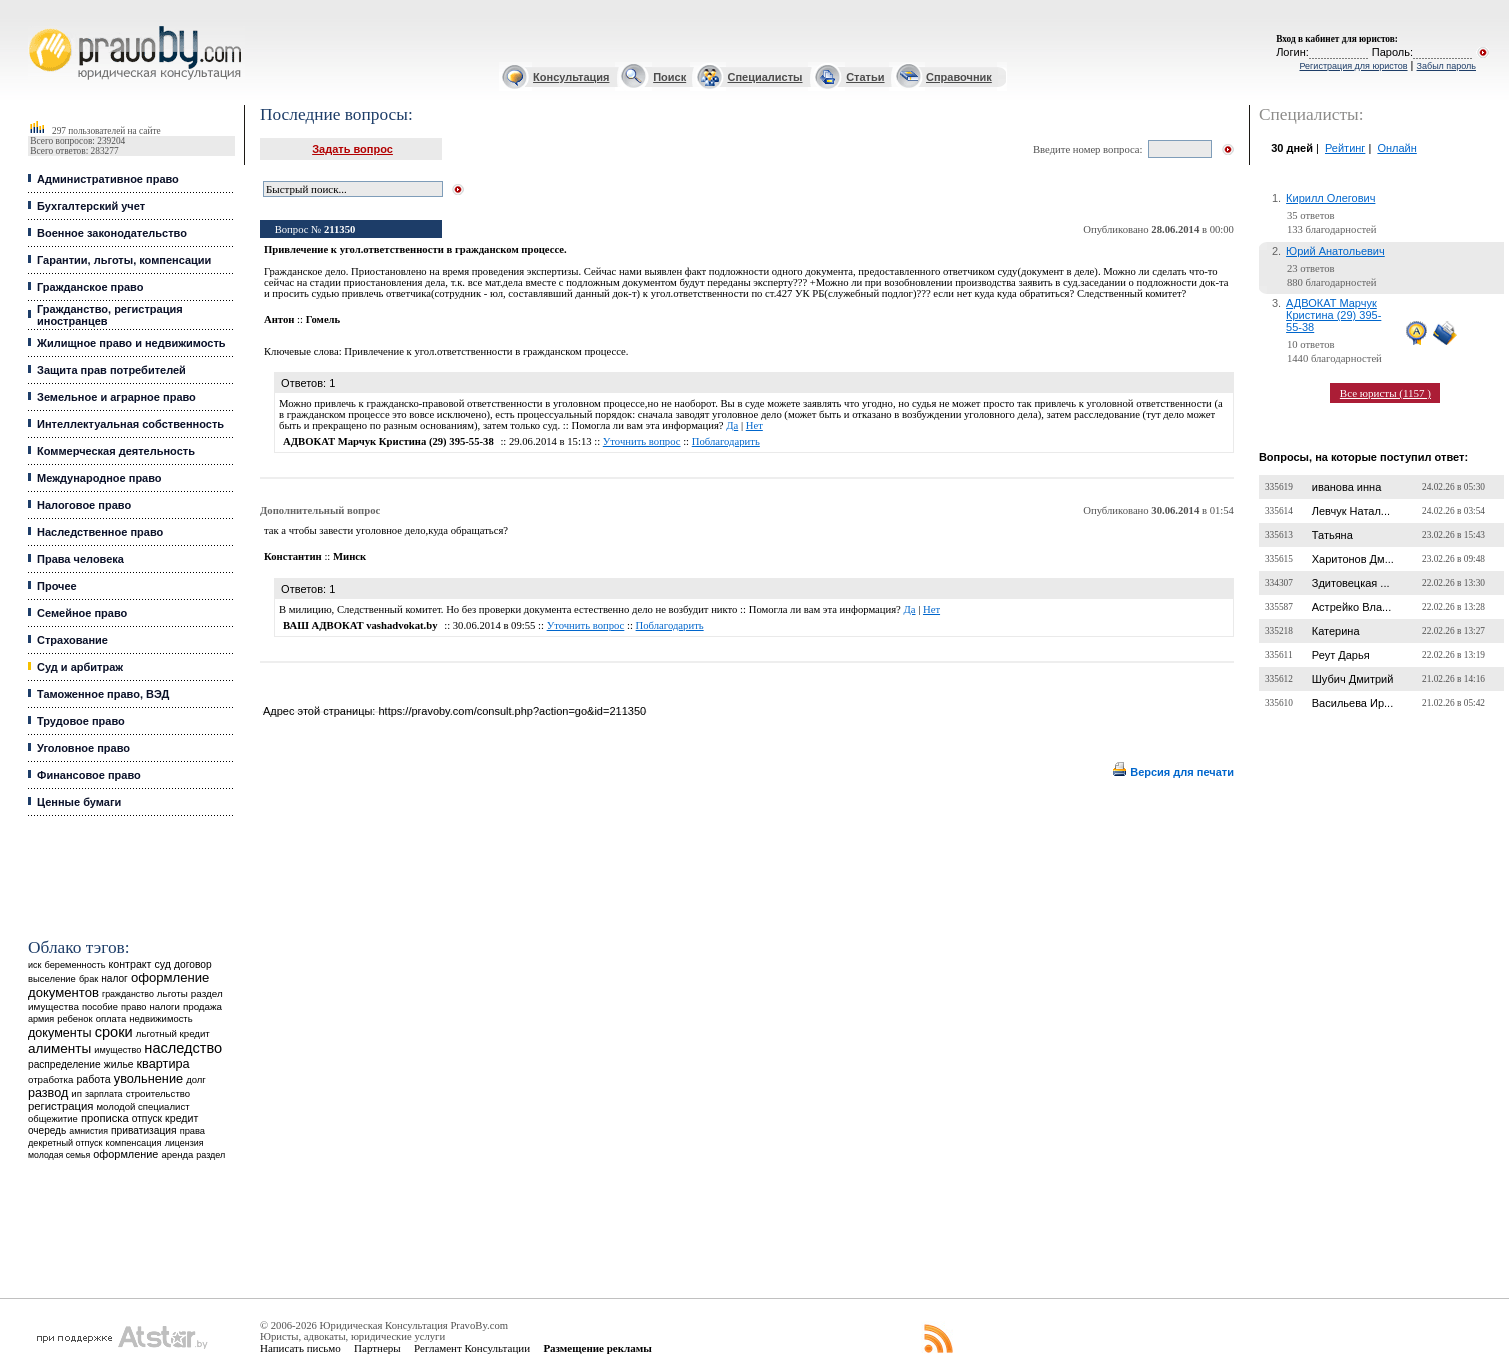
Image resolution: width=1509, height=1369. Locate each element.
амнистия (88, 1131)
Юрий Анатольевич (1335, 251)
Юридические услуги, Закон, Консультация (38, 26)
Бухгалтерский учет (91, 206)
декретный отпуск (65, 1143)
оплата (111, 1018)
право (133, 1007)
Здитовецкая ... (1351, 583)
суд (163, 964)
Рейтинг (1345, 148)
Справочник (959, 77)
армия (41, 1019)
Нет (754, 425)
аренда (177, 1154)
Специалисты (765, 77)
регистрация (60, 1106)
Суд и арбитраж (80, 667)
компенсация (134, 1143)
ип (76, 1093)
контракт (130, 964)
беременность (74, 965)
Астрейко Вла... (1351, 607)
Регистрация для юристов (1353, 66)
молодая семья (59, 1155)
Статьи (865, 77)
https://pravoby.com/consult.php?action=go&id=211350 (512, 711)
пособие (100, 1007)
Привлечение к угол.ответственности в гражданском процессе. (486, 351)
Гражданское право (90, 287)
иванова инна (1346, 487)
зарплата (104, 1094)
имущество (117, 1050)
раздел (210, 1155)
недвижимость (160, 1018)
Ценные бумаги (79, 802)
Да (732, 425)
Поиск (669, 77)
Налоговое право (84, 505)
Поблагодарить (726, 441)
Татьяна (1332, 535)
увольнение (148, 1078)
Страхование (72, 640)
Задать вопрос (352, 149)
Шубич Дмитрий (1353, 679)
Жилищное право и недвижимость (131, 343)
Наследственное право (100, 532)
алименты (59, 1048)
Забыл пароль (1446, 66)
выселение (52, 978)
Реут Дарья (1341, 655)
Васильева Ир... (1352, 703)
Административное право (108, 179)
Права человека (80, 559)
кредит (181, 1118)
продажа (202, 1006)
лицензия (184, 1143)
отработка (50, 1079)
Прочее (57, 586)
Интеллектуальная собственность (130, 424)
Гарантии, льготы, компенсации (124, 260)
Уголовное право (83, 748)
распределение (64, 1064)
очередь (47, 1130)
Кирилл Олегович (1330, 198)
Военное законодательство (112, 233)
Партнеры (377, 1348)
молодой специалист (143, 1106)
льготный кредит (173, 1033)
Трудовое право (81, 721)
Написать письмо (300, 1348)
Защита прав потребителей (111, 370)
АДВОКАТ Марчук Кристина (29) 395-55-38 (1333, 315)
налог (114, 978)
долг (196, 1079)
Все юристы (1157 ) (1385, 393)
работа (93, 1079)
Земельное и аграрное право (116, 397)
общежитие (53, 1118)
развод (48, 1093)
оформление (125, 1154)
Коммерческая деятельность (116, 451)
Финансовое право (89, 775)
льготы (172, 993)
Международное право (99, 478)
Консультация (571, 77)
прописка (105, 1118)
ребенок (74, 1018)
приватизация (144, 1130)
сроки (114, 1032)
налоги (164, 1006)
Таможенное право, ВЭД (103, 694)
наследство (183, 1048)
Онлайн (1396, 148)
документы (60, 1033)
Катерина (1336, 631)
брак (88, 979)
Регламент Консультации (472, 1348)
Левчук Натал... (1351, 511)
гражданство (128, 994)
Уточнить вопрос (642, 441)
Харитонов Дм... (1353, 559)
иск (34, 965)
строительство (158, 1093)
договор (193, 964)
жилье (119, 1064)
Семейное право (82, 613)
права (192, 1131)
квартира (163, 1063)
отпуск (147, 1118)
